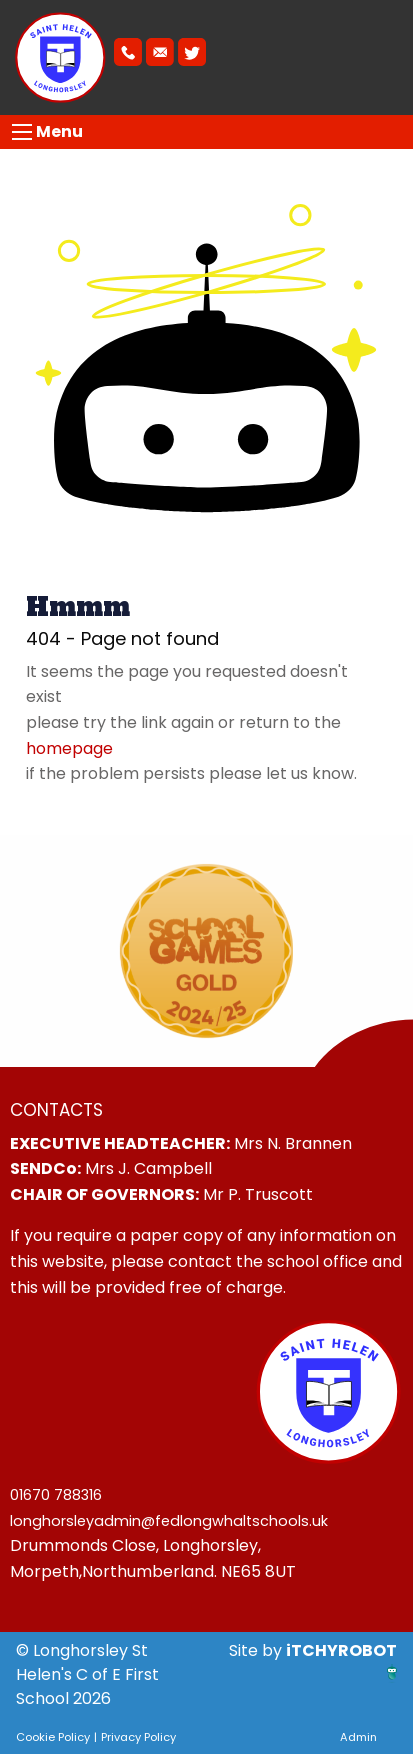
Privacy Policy (138, 1737)
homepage (69, 748)
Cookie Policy (53, 1737)
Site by (257, 1650)
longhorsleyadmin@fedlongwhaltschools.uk (169, 1521)
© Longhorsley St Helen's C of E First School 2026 (87, 1674)
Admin (358, 1737)
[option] (206, 951)
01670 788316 (56, 1495)
